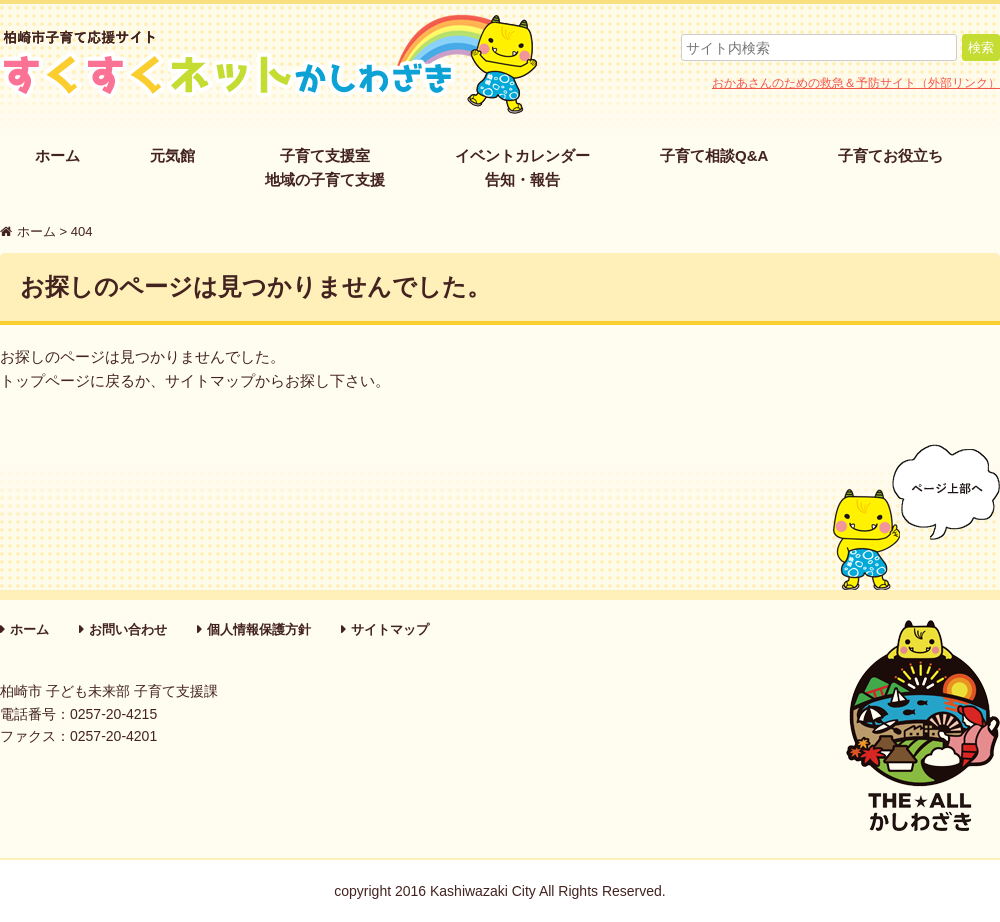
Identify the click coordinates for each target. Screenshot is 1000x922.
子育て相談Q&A (714, 155)
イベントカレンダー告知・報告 (522, 167)
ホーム (57, 155)
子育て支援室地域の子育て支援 (325, 167)
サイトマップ (210, 380)
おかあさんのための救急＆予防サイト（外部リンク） (856, 83)
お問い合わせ (128, 629)
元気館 (172, 155)
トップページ (45, 380)
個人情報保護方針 (259, 629)
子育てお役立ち (890, 155)
